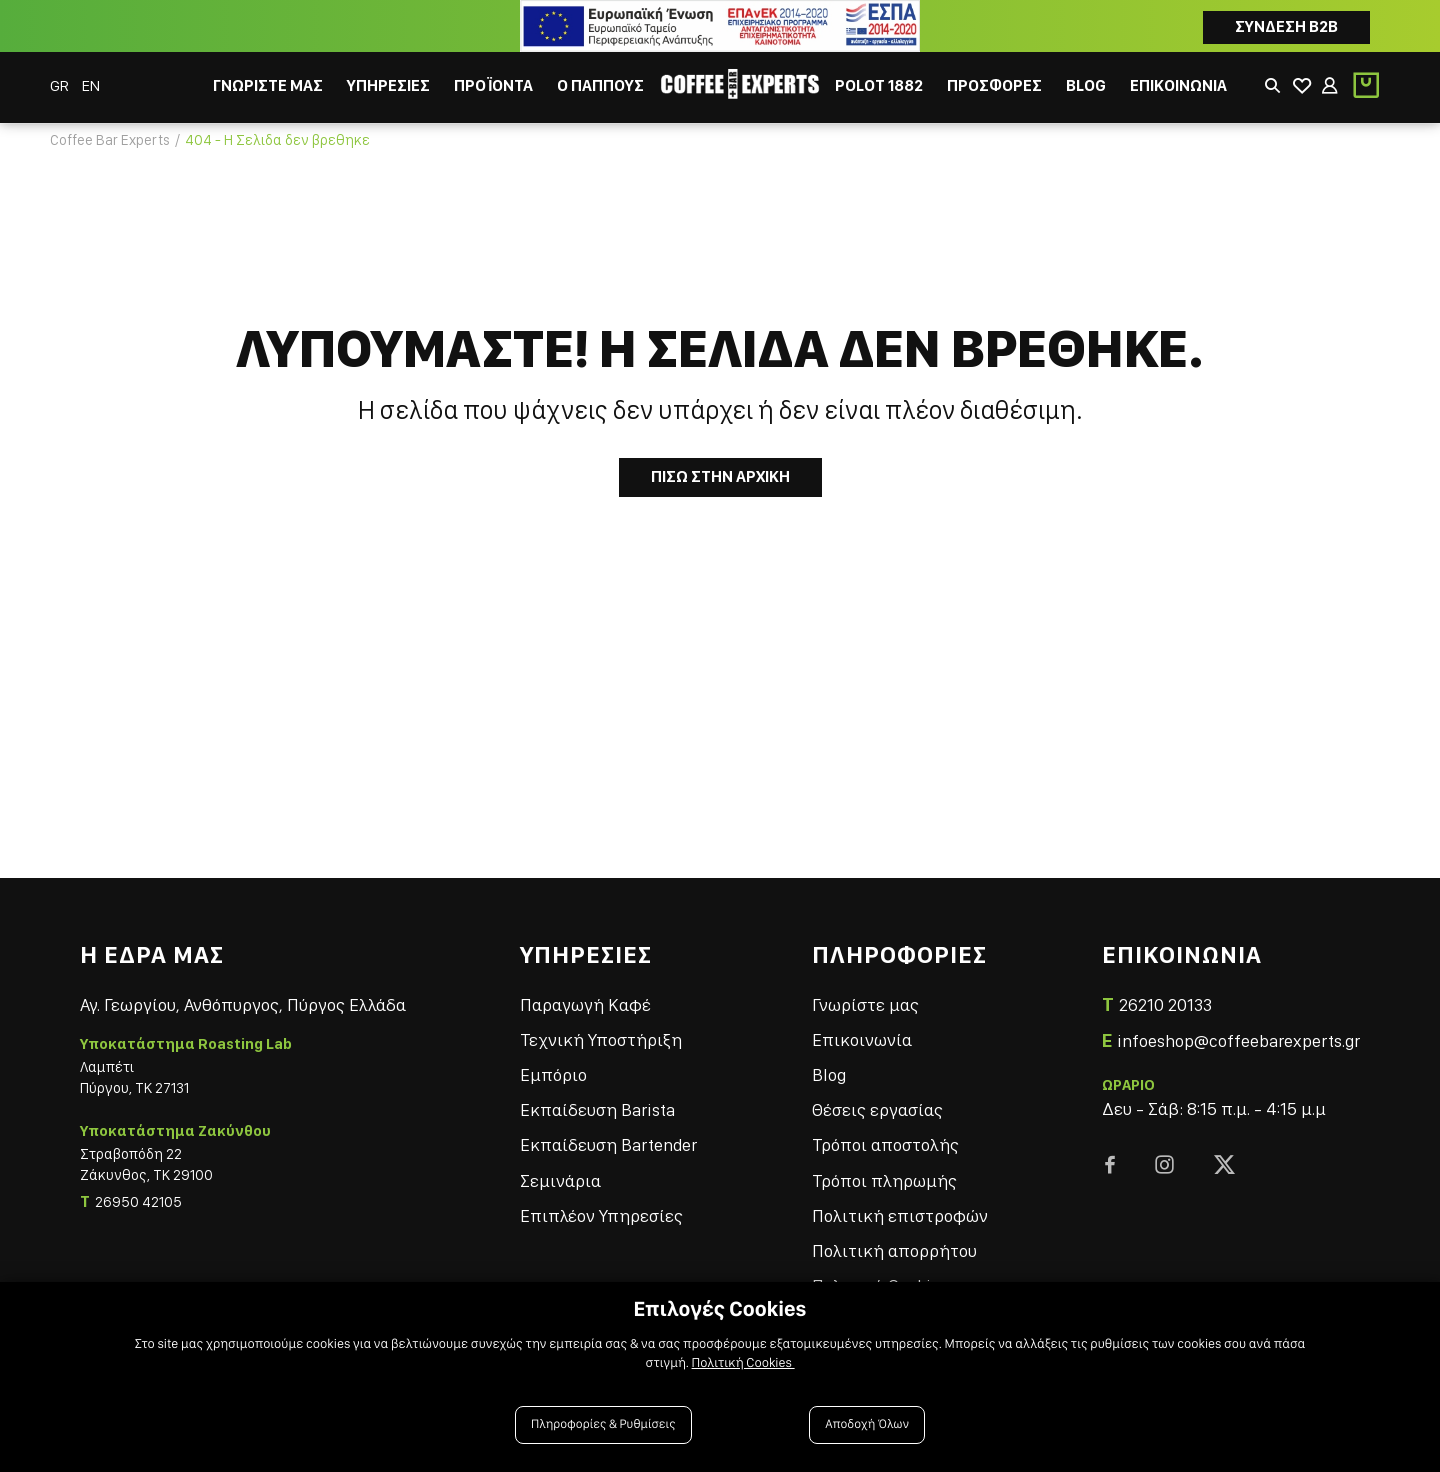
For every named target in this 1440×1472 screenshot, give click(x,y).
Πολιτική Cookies (743, 1363)
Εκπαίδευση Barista (597, 1109)
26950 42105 (138, 1202)
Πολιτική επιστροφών (900, 1215)
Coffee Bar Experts (110, 140)
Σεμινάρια (560, 1180)
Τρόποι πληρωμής (884, 1180)
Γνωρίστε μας (865, 1004)
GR (61, 85)
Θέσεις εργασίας (877, 1109)
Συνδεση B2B (1286, 26)
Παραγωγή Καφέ (585, 1004)
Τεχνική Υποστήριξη (601, 1039)
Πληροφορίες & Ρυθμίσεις (603, 1424)
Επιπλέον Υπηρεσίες (601, 1215)
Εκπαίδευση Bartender (608, 1144)
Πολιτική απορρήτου (894, 1250)
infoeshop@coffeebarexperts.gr (1238, 1040)
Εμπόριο (553, 1074)
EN (91, 85)
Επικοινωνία (862, 1039)
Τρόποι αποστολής (885, 1144)
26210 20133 (1165, 1004)
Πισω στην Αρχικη (720, 476)
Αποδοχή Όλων (867, 1424)
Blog (829, 1074)
